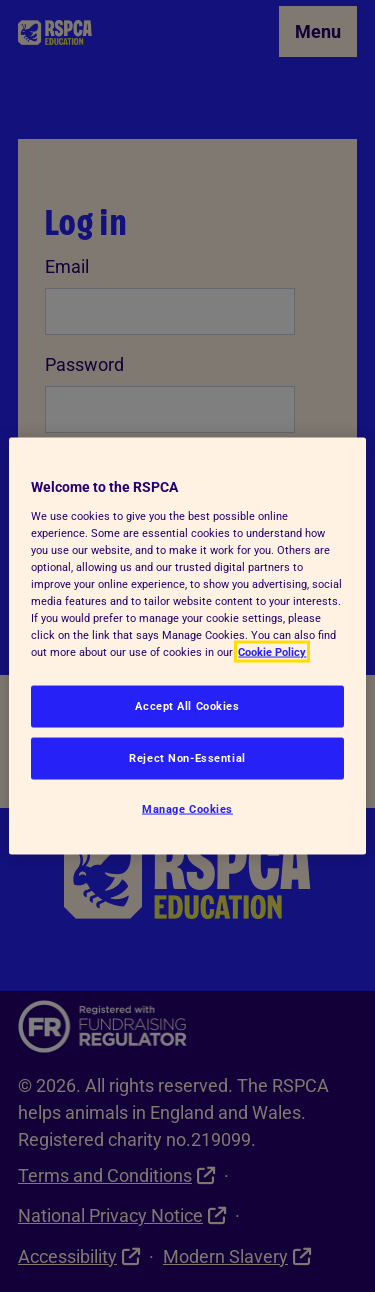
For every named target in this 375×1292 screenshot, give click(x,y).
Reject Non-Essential (187, 758)
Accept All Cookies (187, 706)
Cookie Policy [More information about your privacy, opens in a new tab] (272, 652)
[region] (187, 646)
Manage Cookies (187, 809)
